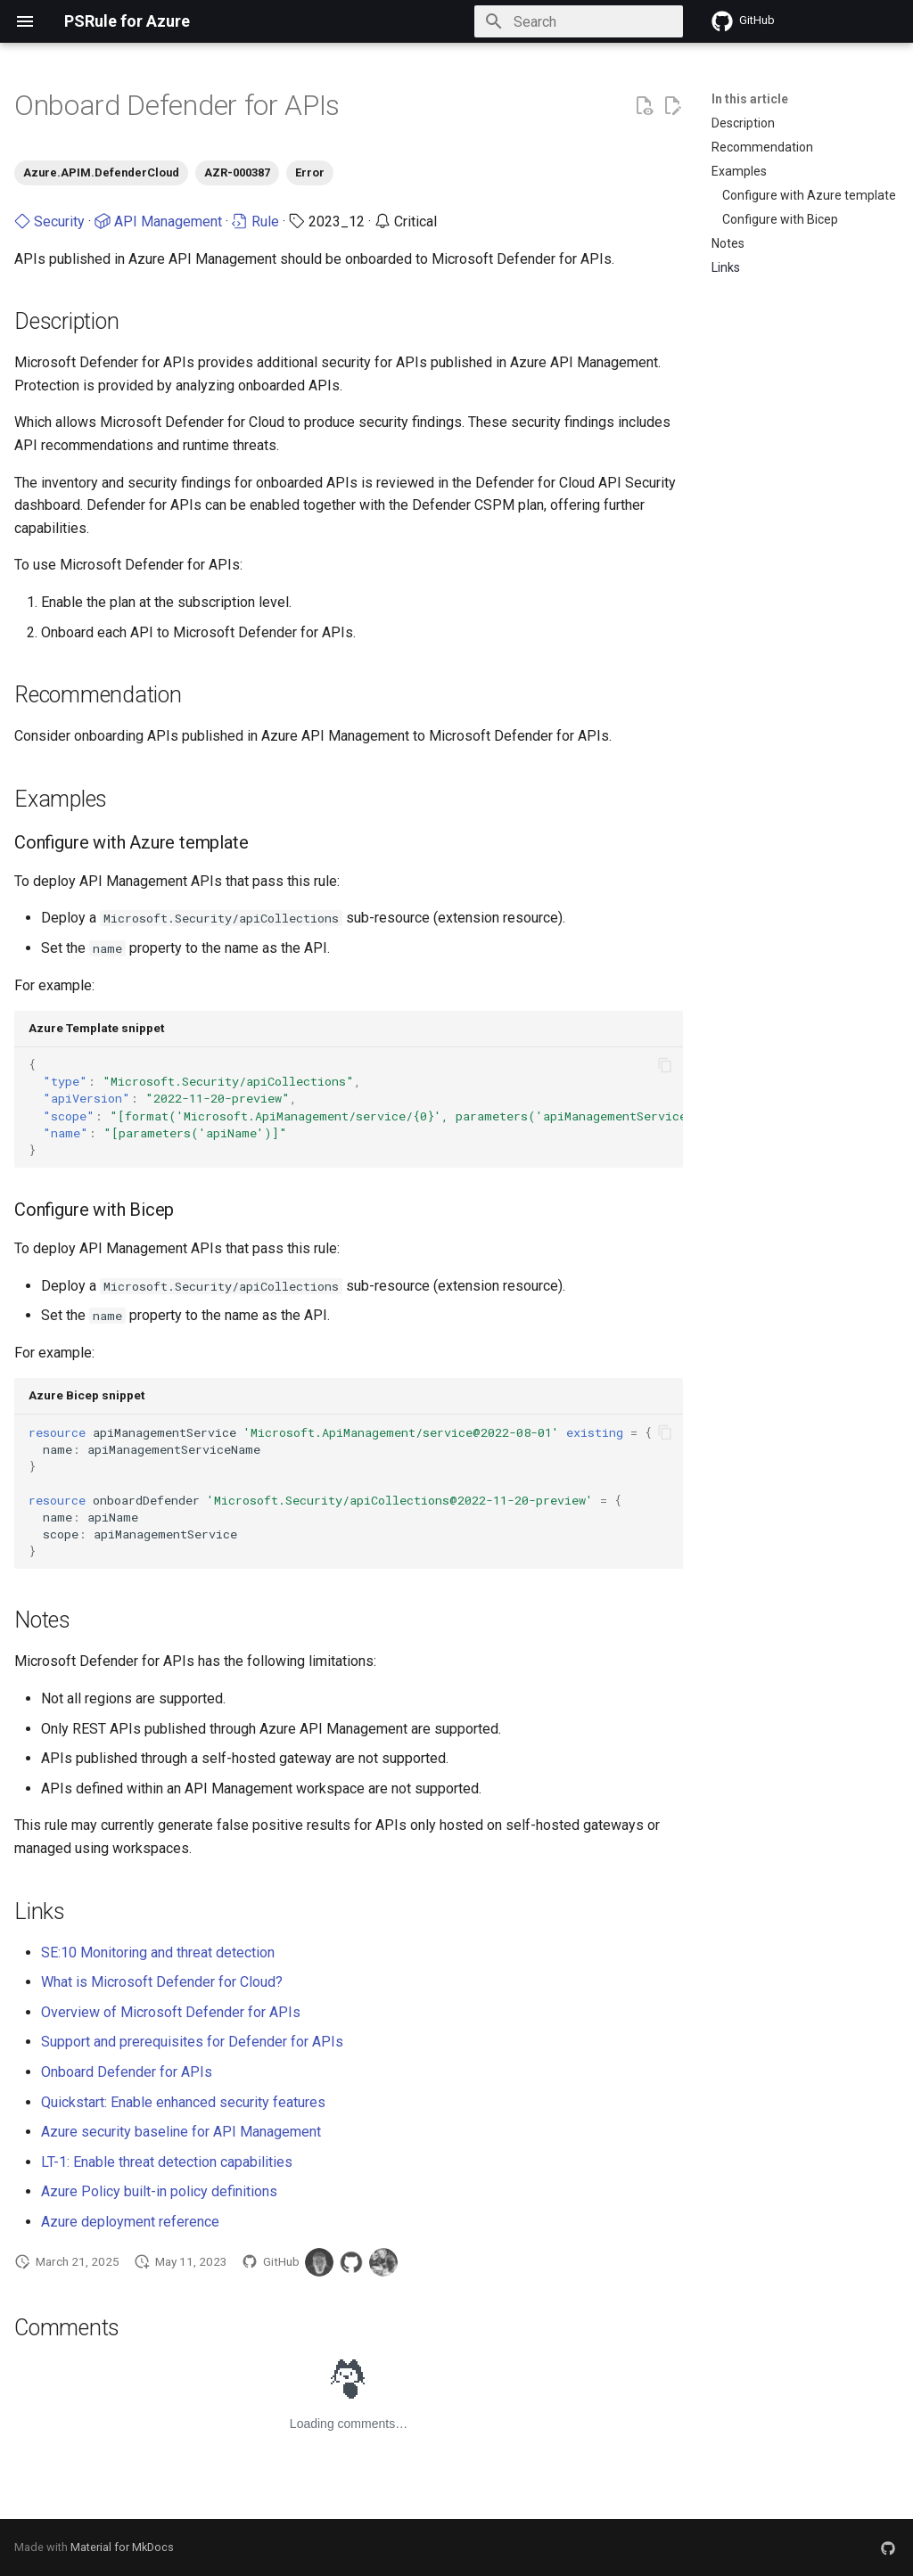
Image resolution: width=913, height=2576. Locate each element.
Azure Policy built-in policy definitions (159, 2191)
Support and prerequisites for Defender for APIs (192, 2041)
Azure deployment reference (130, 2221)
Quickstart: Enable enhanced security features (183, 2102)
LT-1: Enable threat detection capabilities (166, 2162)
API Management (158, 221)
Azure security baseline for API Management (181, 2131)
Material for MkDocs (122, 2547)
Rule (255, 221)
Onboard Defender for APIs (126, 2071)
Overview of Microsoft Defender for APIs (170, 2012)
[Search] (578, 21)
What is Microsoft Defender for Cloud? (162, 1981)
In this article (749, 99)
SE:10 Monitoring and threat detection (158, 1952)
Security (49, 221)
